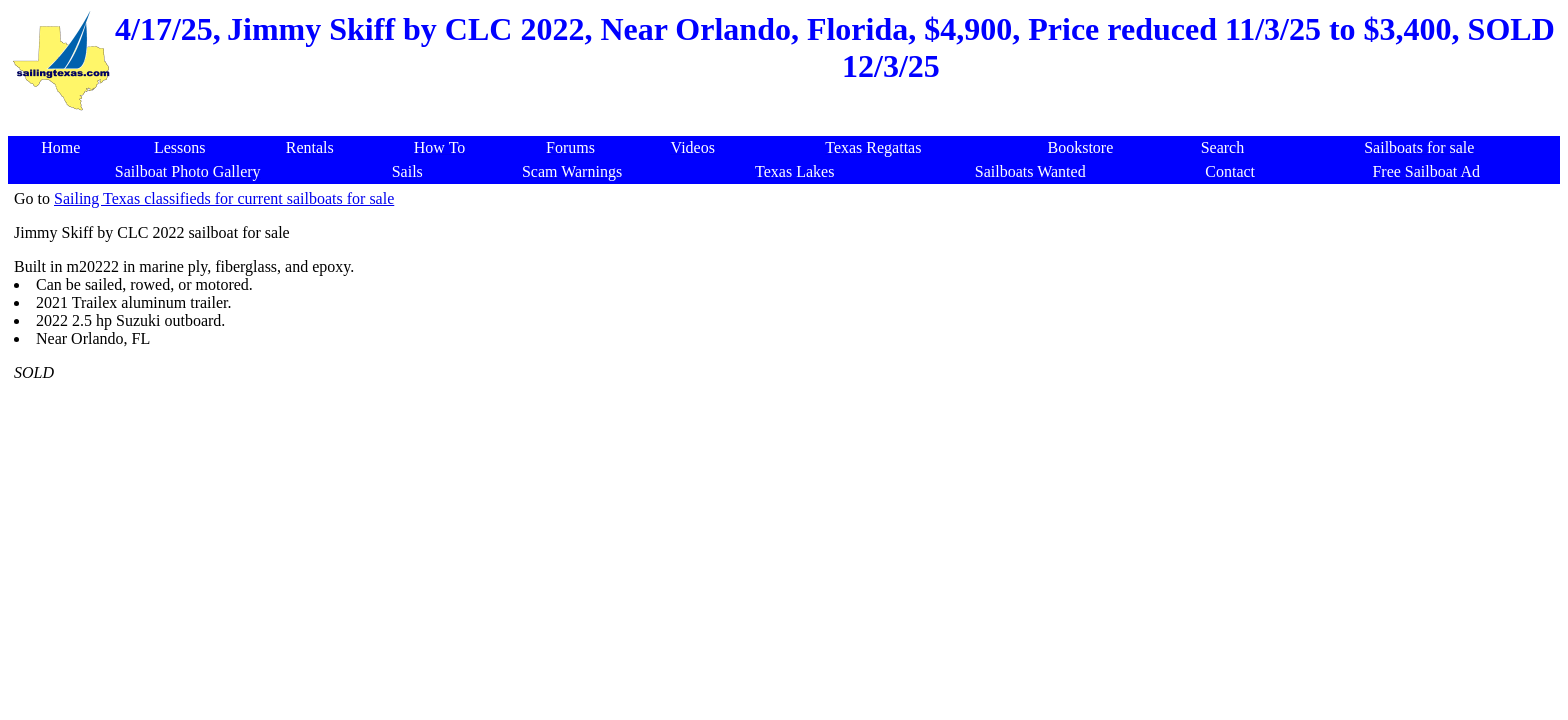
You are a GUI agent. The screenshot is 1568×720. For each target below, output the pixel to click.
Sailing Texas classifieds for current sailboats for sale (224, 198)
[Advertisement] (1194, 490)
